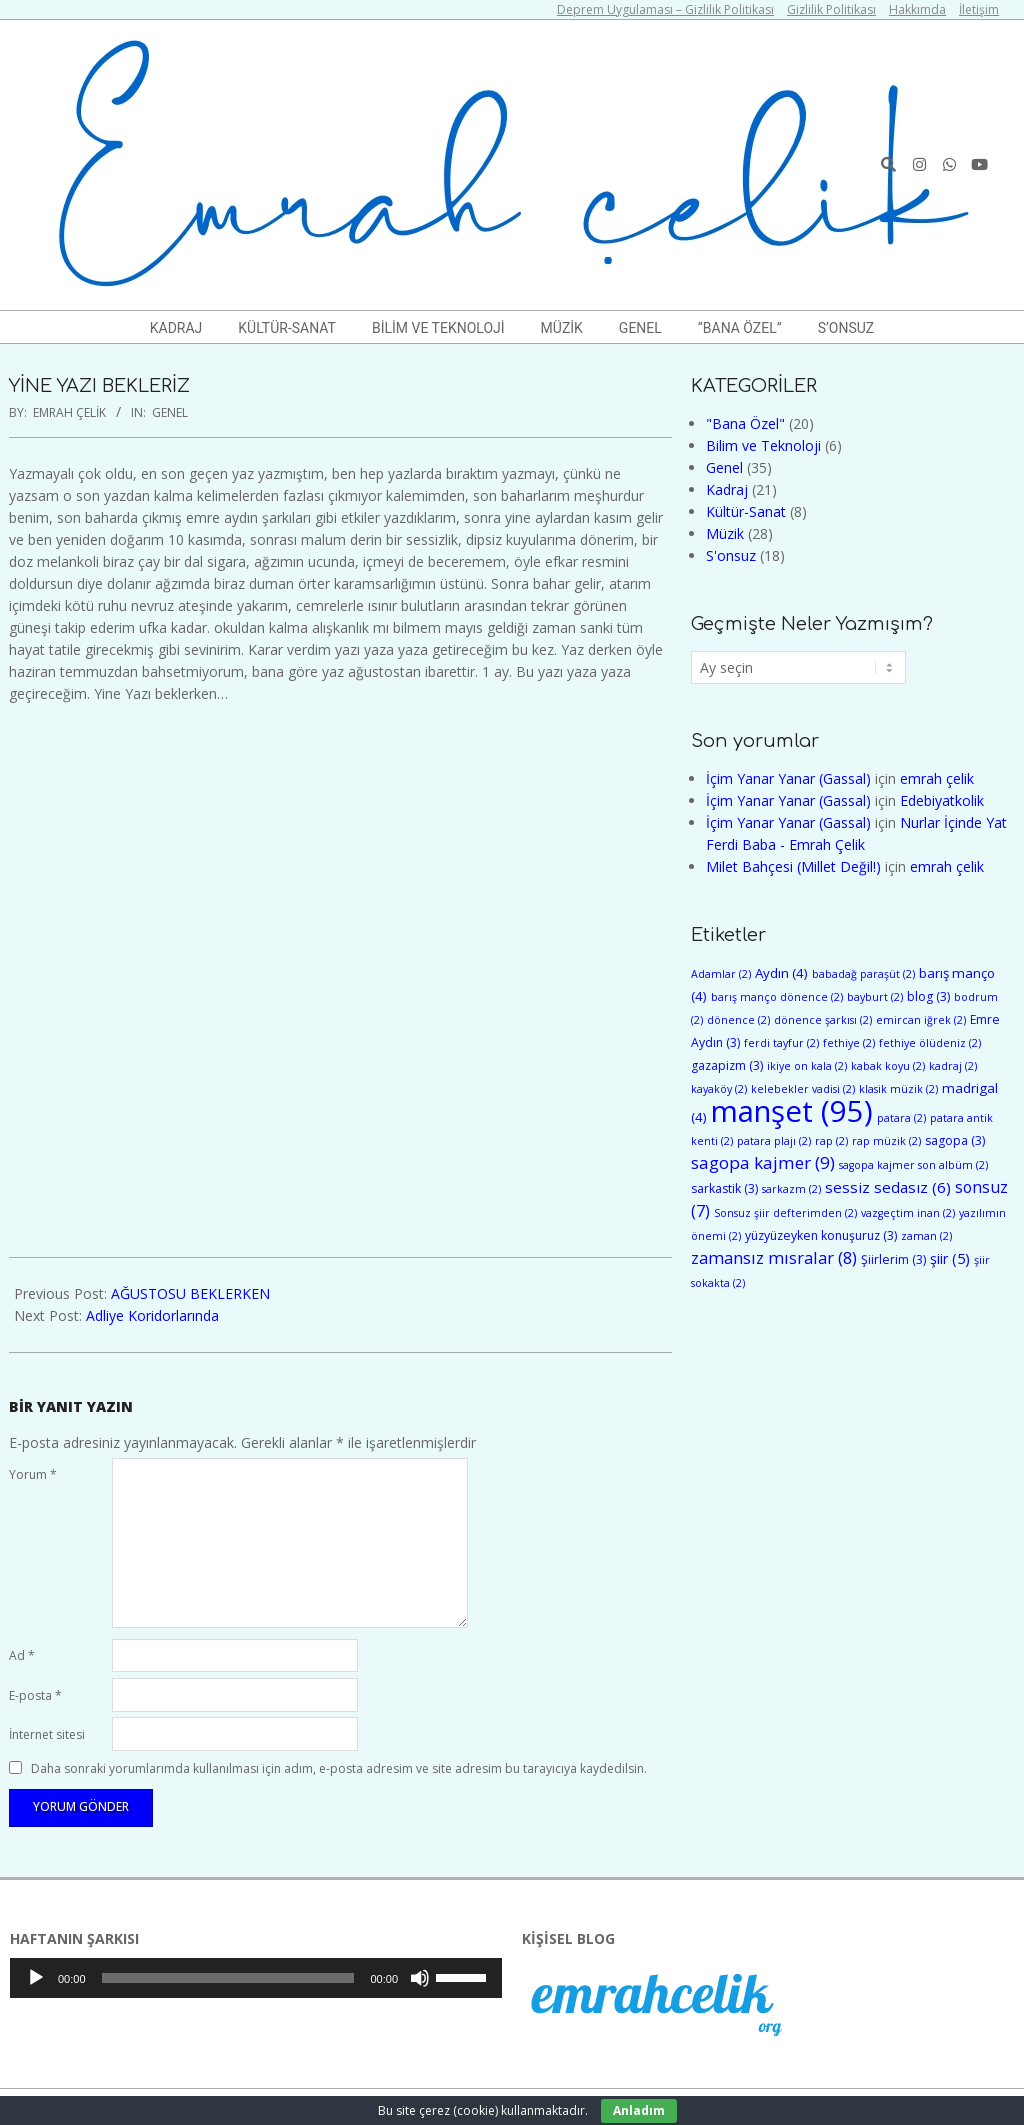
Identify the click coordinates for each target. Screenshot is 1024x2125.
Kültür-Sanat (746, 511)
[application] (256, 1978)
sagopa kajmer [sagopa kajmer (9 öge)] (763, 1162)
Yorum (33, 1474)
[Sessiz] (420, 1978)
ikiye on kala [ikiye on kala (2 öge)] (807, 1066)
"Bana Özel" (745, 423)
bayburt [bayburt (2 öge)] (875, 997)
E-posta (35, 1695)
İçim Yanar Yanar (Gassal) (788, 778)
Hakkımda (917, 9)
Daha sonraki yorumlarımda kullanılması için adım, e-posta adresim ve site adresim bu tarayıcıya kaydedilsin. (339, 1768)
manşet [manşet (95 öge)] (792, 1111)
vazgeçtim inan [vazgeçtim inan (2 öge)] (908, 1213)
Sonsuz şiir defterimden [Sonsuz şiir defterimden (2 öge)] (785, 1213)
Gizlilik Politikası (831, 9)
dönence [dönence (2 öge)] (738, 1020)
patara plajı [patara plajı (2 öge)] (774, 1141)
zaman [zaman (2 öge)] (926, 1236)
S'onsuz (731, 555)
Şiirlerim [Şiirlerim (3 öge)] (893, 1259)
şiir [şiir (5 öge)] (950, 1258)
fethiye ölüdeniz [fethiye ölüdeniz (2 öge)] (930, 1043)
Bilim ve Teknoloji (763, 445)
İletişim (979, 9)
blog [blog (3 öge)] (928, 996)
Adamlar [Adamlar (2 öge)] (721, 974)
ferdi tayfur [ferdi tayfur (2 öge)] (781, 1043)
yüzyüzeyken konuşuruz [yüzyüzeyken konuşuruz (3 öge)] (821, 1235)
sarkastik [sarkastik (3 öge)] (724, 1188)
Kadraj (727, 489)
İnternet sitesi (47, 1734)
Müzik (725, 533)
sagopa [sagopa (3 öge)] (955, 1140)
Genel (170, 412)
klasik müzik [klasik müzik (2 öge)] (898, 1089)
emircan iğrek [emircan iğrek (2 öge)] (921, 1020)
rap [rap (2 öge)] (831, 1141)
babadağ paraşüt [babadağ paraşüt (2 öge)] (863, 974)
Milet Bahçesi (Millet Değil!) (793, 866)
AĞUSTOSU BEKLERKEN (190, 1293)
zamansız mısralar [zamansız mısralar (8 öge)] (774, 1257)
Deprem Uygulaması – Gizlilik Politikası (665, 9)
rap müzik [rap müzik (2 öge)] (886, 1141)
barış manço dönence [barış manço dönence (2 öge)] (777, 997)
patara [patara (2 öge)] (901, 1118)
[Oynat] (36, 1978)
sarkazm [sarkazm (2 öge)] (791, 1189)
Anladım (639, 2110)
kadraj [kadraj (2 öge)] (953, 1066)
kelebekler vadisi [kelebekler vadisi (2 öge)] (803, 1089)
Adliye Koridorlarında (152, 1315)
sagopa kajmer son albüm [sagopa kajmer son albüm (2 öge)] (913, 1165)
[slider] (228, 1978)
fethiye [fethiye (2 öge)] (849, 1043)
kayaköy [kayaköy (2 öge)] (719, 1089)
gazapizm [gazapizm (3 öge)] (727, 1065)
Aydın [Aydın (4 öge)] (781, 973)
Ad (22, 1655)
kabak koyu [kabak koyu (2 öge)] (888, 1066)
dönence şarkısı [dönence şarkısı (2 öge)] (823, 1020)
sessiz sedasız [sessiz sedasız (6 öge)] (888, 1187)
